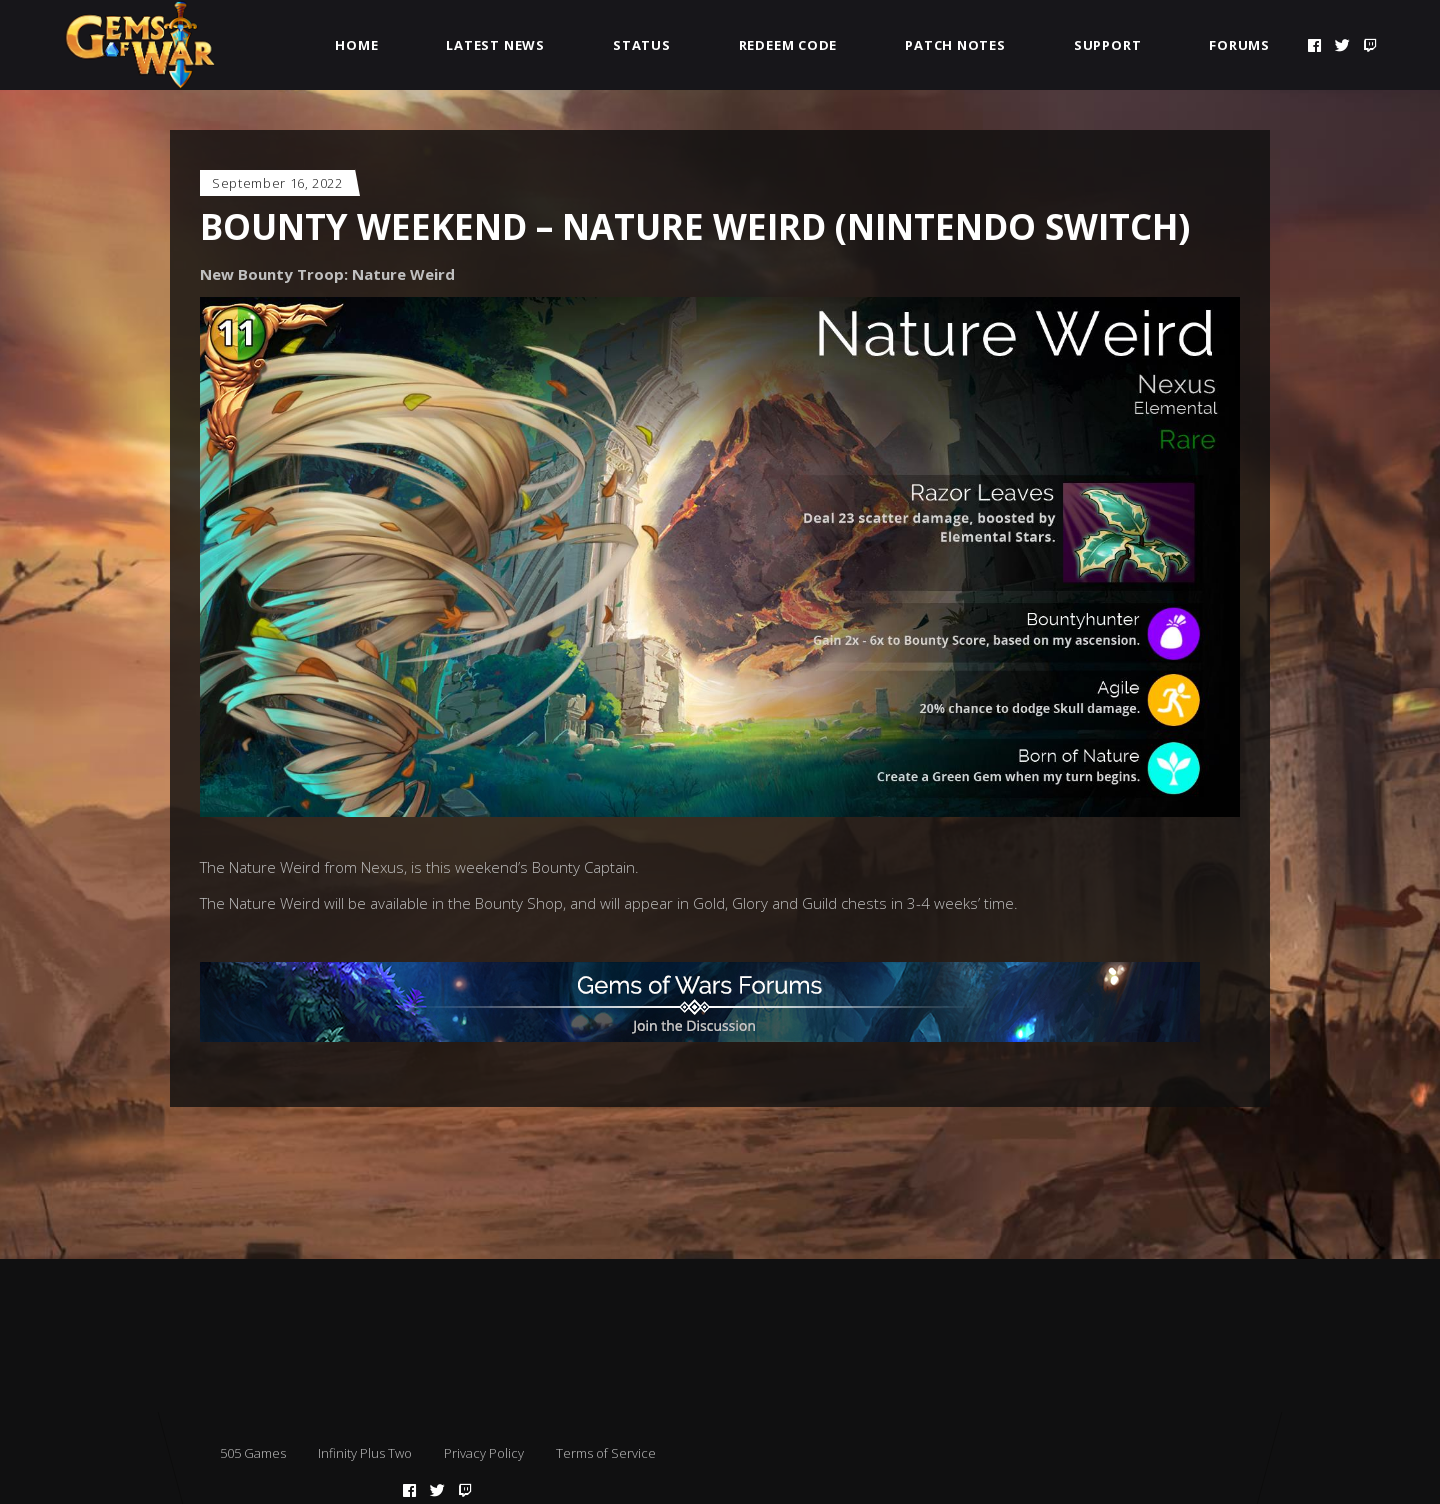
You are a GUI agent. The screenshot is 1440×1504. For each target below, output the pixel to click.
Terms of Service (606, 1453)
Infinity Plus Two (365, 1453)
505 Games (253, 1453)
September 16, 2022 (277, 183)
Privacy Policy (484, 1453)
